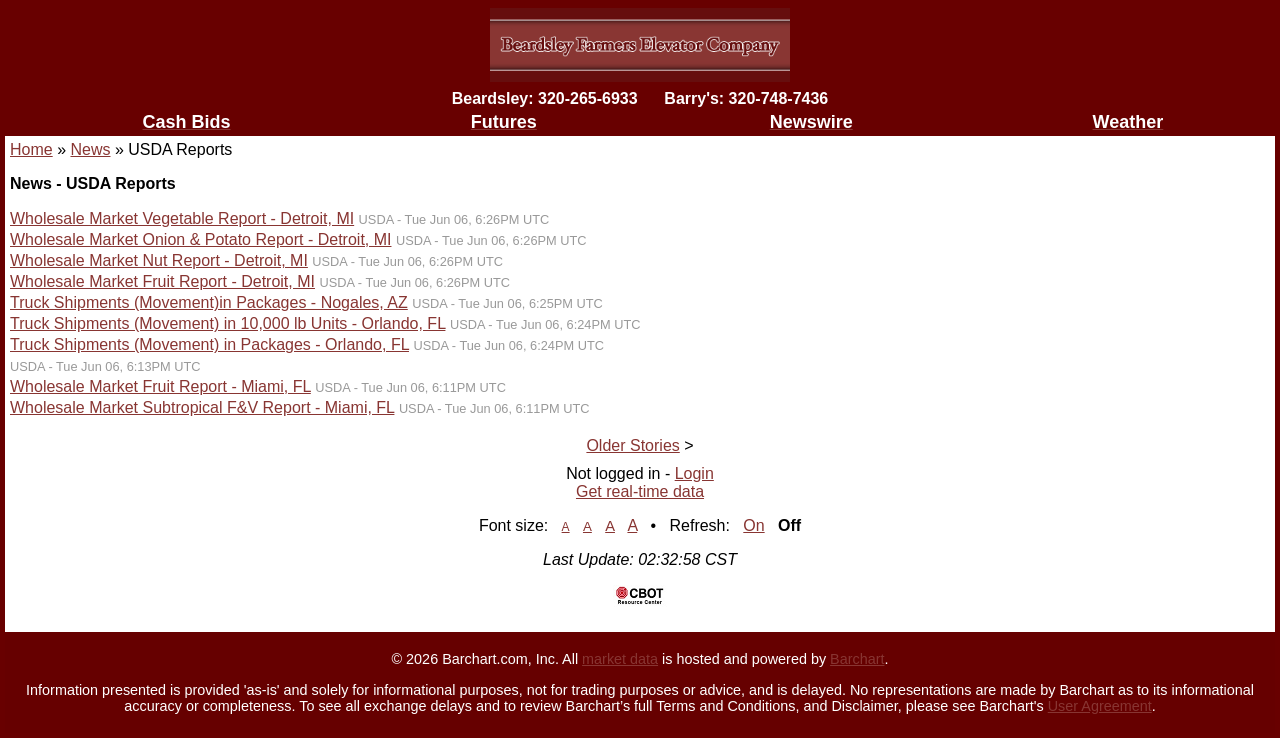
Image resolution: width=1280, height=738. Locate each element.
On (753, 525)
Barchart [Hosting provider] (857, 659)
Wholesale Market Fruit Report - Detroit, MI (162, 281)
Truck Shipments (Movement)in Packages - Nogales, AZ (209, 302)
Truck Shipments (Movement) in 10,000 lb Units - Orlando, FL (227, 323)
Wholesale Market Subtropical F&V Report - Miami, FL (202, 407)
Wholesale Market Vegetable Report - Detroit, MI (182, 218)
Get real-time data (640, 491)
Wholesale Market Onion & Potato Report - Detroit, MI (200, 239)
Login (694, 473)
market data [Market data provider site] (620, 659)
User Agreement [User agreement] (1100, 706)
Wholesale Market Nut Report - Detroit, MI (159, 260)
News (90, 149)
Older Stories (632, 445)
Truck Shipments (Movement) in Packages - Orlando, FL (209, 344)
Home (31, 149)
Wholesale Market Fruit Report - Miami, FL (160, 386)
